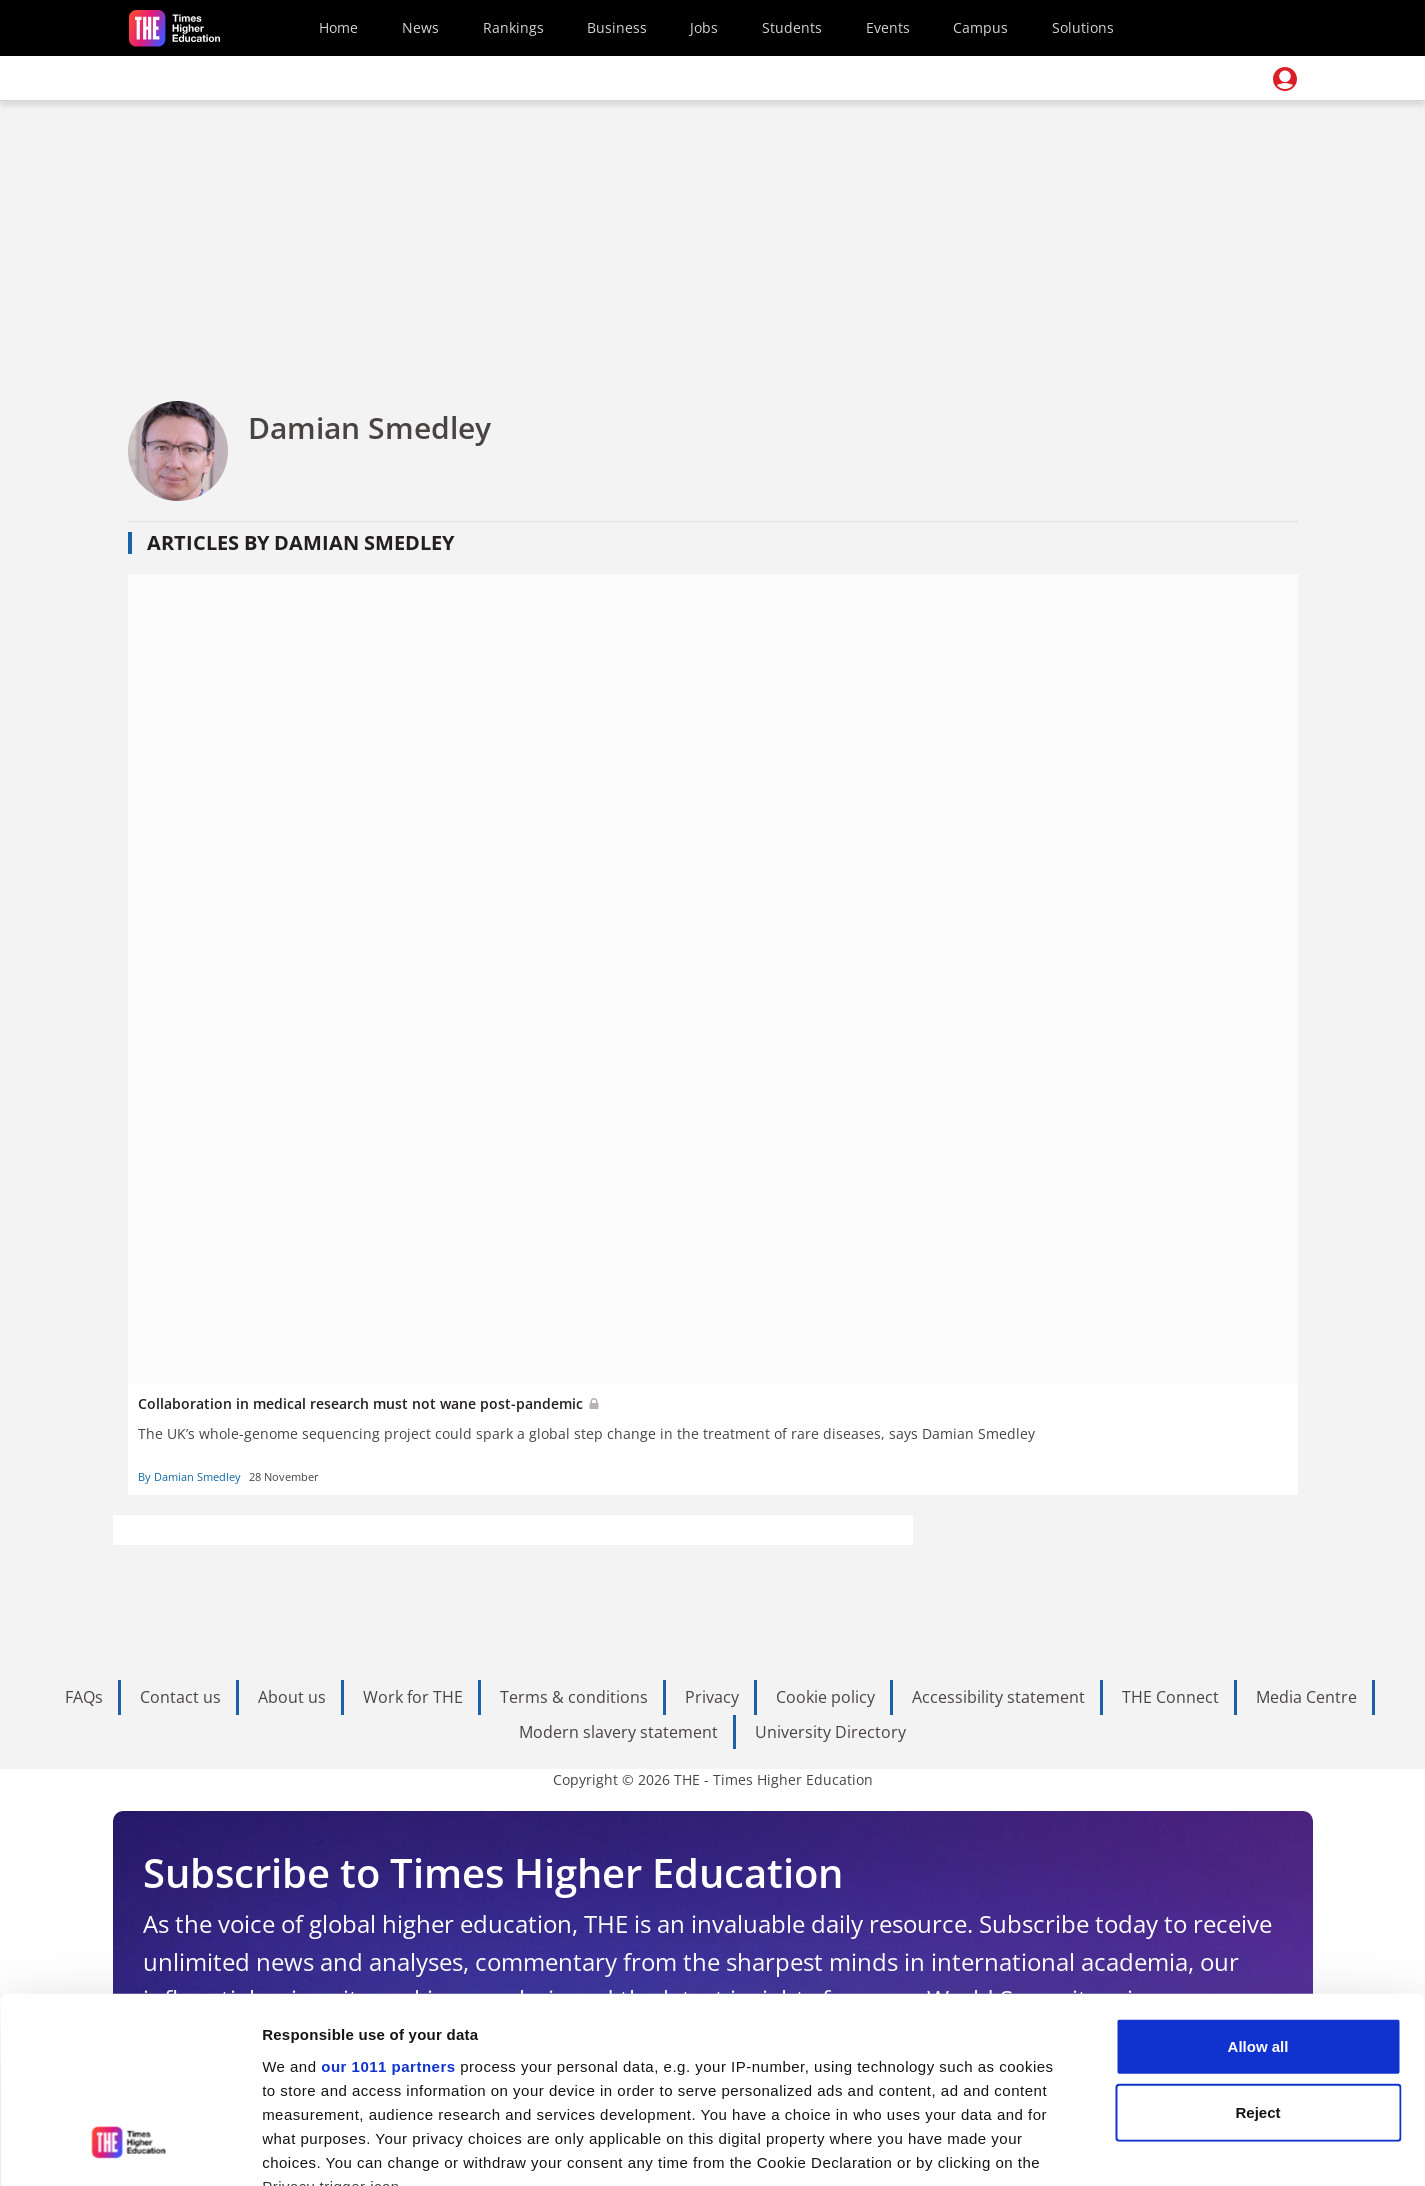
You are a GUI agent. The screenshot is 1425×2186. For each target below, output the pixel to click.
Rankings (513, 27)
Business (617, 27)
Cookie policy (825, 1697)
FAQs (84, 1697)
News (420, 27)
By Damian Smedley (189, 1476)
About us (292, 1697)
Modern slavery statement (618, 1732)
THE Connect (1170, 1697)
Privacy (712, 1697)
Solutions (1083, 27)
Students (792, 27)
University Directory (830, 1732)
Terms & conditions (574, 1697)
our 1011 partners (388, 1900)
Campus (980, 27)
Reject (1257, 1945)
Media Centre (1306, 1697)
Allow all (1258, 1880)
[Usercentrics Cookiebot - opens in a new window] (129, 2147)
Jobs (704, 27)
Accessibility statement (998, 1697)
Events (888, 27)
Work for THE (413, 1697)
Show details (1049, 2146)
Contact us (180, 1697)
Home (338, 27)
